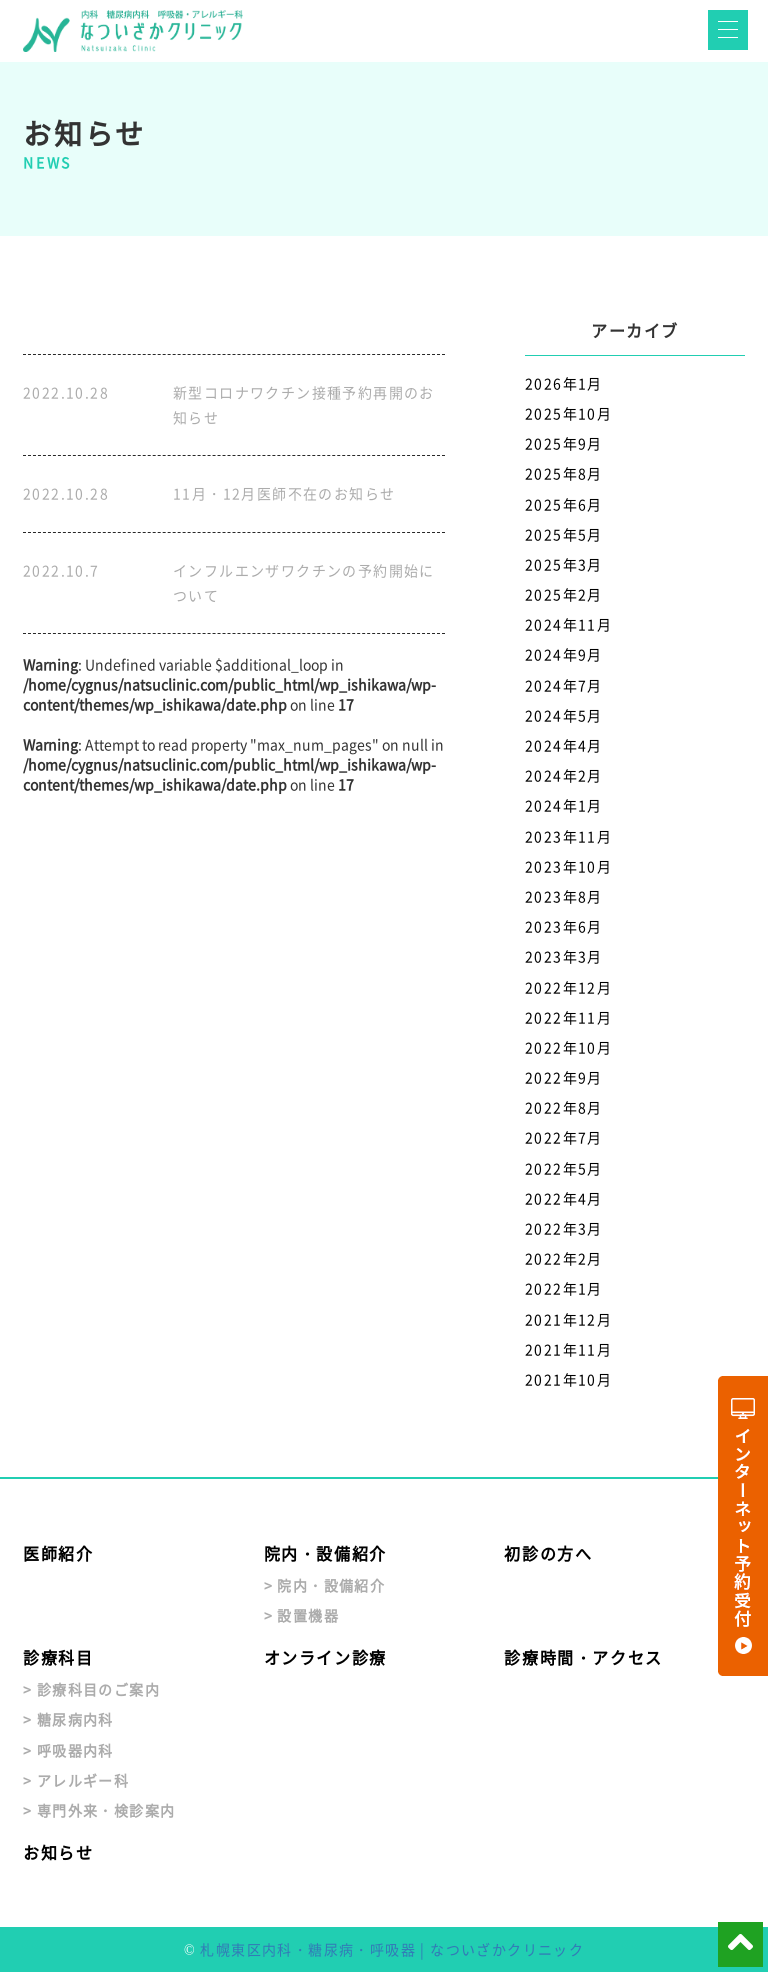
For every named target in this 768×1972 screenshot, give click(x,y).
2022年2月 (564, 1258)
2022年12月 (568, 987)
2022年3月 (564, 1228)
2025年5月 (564, 534)
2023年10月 (568, 866)
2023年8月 (564, 896)
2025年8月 (564, 473)
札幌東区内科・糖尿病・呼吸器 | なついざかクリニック (392, 1949)
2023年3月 (564, 956)
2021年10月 (568, 1379)
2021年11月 (568, 1349)
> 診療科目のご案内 (91, 1689)
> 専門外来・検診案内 (99, 1810)
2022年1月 (564, 1288)
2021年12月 (568, 1319)
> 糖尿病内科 (68, 1719)
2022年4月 (564, 1198)
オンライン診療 (325, 1657)
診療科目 (58, 1657)
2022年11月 (568, 1017)
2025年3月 (564, 564)
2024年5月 (564, 715)
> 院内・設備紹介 (325, 1585)
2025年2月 (564, 594)
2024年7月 (564, 685)
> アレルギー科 (76, 1780)
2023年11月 (568, 836)
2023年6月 (564, 926)
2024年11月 (568, 624)
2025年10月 (568, 413)
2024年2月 (564, 775)
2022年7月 (564, 1137)
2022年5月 (564, 1168)
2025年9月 (564, 443)
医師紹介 (58, 1553)
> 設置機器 (301, 1615)
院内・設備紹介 (325, 1553)
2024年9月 (564, 654)
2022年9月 (564, 1077)
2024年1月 (564, 805)
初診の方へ (548, 1553)
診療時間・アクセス (583, 1657)
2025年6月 (564, 504)
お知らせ (58, 1852)
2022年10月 (568, 1047)
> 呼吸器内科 (68, 1750)
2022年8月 (564, 1107)
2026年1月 (564, 383)
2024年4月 (564, 745)
